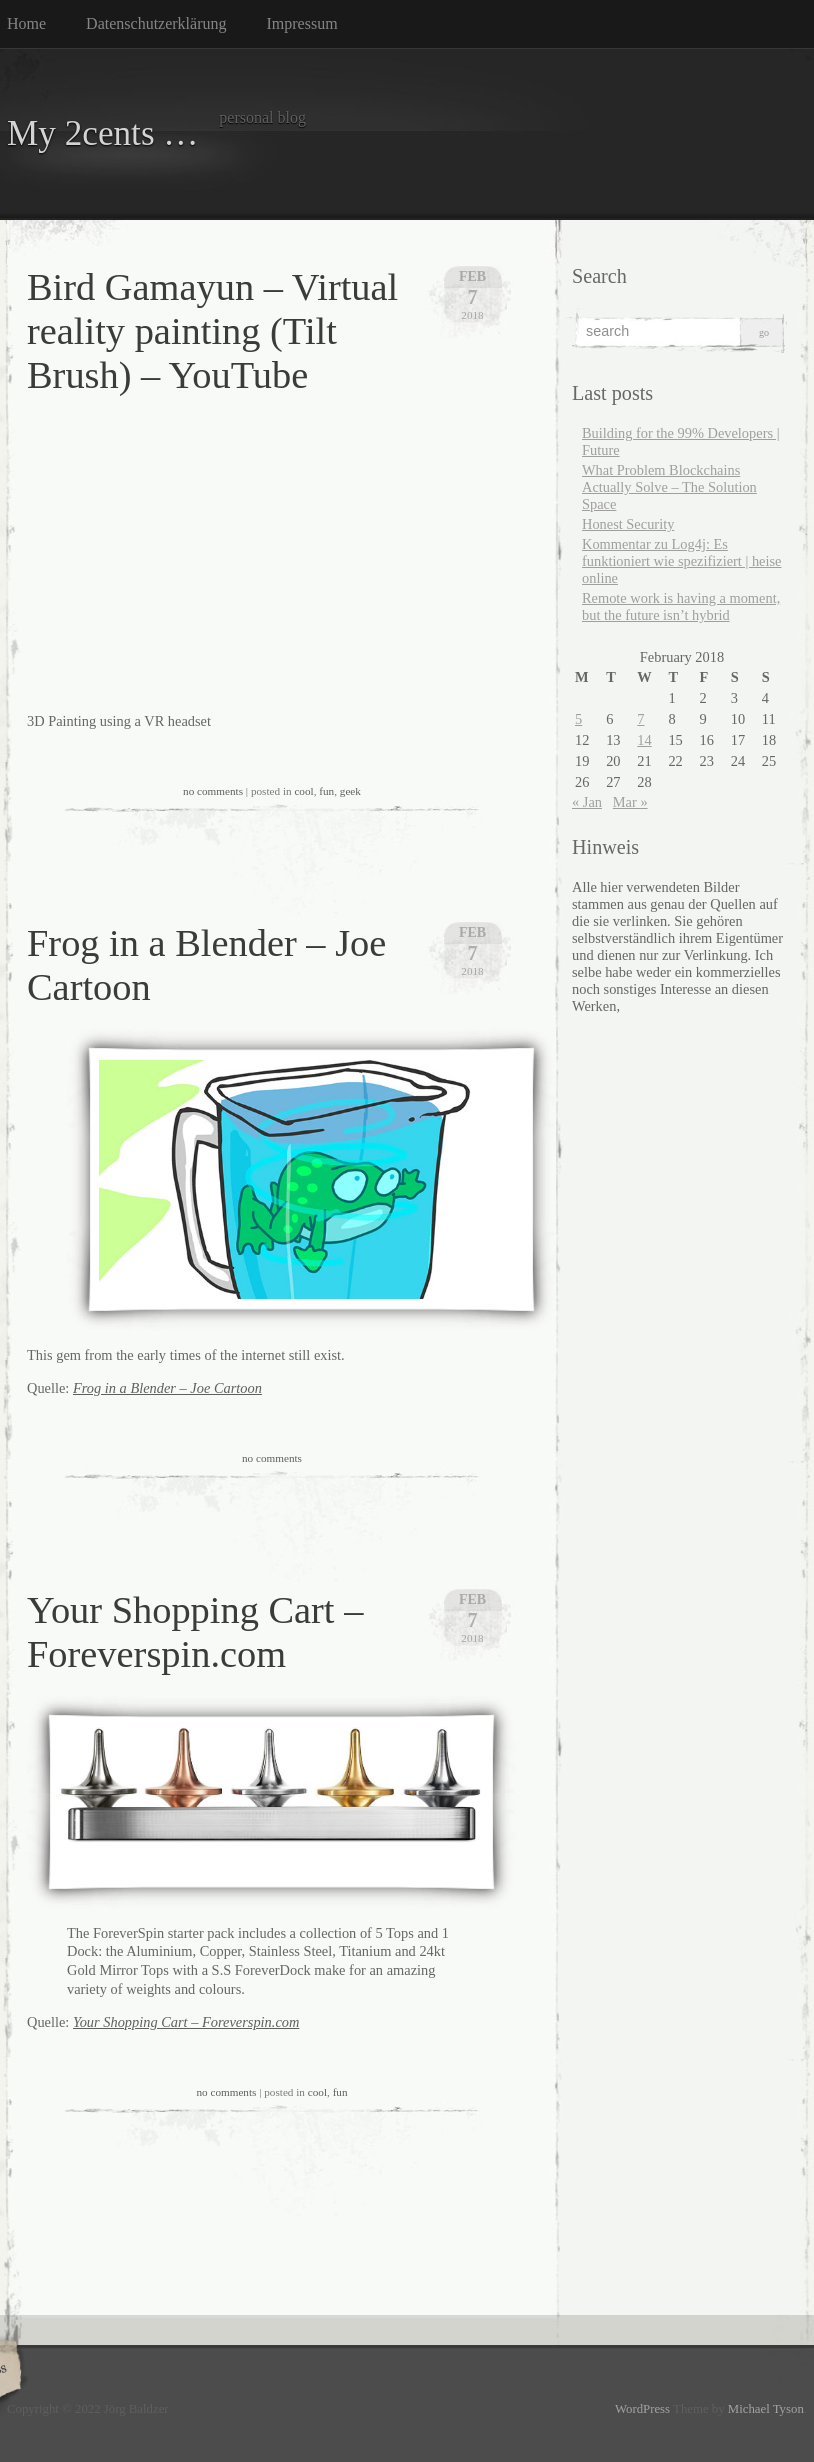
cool (303, 791)
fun (326, 791)
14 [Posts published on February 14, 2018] (644, 740)
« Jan (587, 802)
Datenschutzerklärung (156, 23)
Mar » (630, 802)
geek (350, 791)
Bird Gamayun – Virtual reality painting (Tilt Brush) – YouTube (212, 331)
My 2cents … (103, 133)
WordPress (642, 2409)
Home (26, 23)
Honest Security (628, 524)
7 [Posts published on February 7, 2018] (640, 719)
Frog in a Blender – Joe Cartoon (167, 1388)
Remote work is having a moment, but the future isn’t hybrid (681, 606)
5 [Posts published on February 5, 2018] (578, 719)
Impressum (302, 23)
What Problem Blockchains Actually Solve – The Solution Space (669, 487)
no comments (213, 791)
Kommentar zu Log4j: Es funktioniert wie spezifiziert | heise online (681, 561)
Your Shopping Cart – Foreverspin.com (186, 2022)
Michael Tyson (766, 2409)
